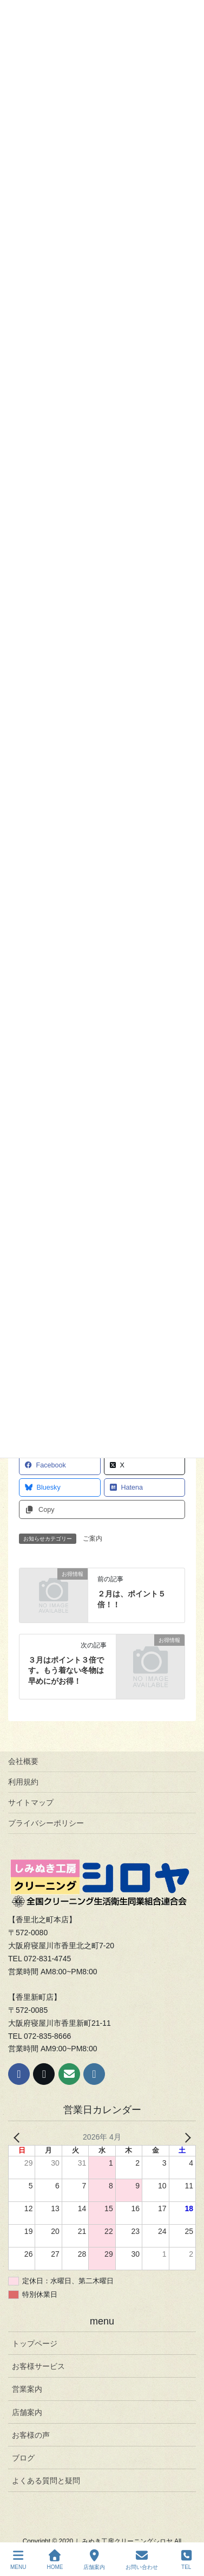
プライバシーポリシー (46, 1823)
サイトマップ (31, 1802)
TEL (186, 2559)
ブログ (23, 2457)
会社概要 (23, 1761)
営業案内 (27, 2389)
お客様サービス (38, 2366)
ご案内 (92, 1538)
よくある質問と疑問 (46, 2480)
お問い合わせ (142, 2559)
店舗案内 (27, 2412)
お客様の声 (31, 2435)
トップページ (34, 2343)
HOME (55, 2559)
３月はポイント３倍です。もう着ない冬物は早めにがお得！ (66, 1670)
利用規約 (23, 1782)
